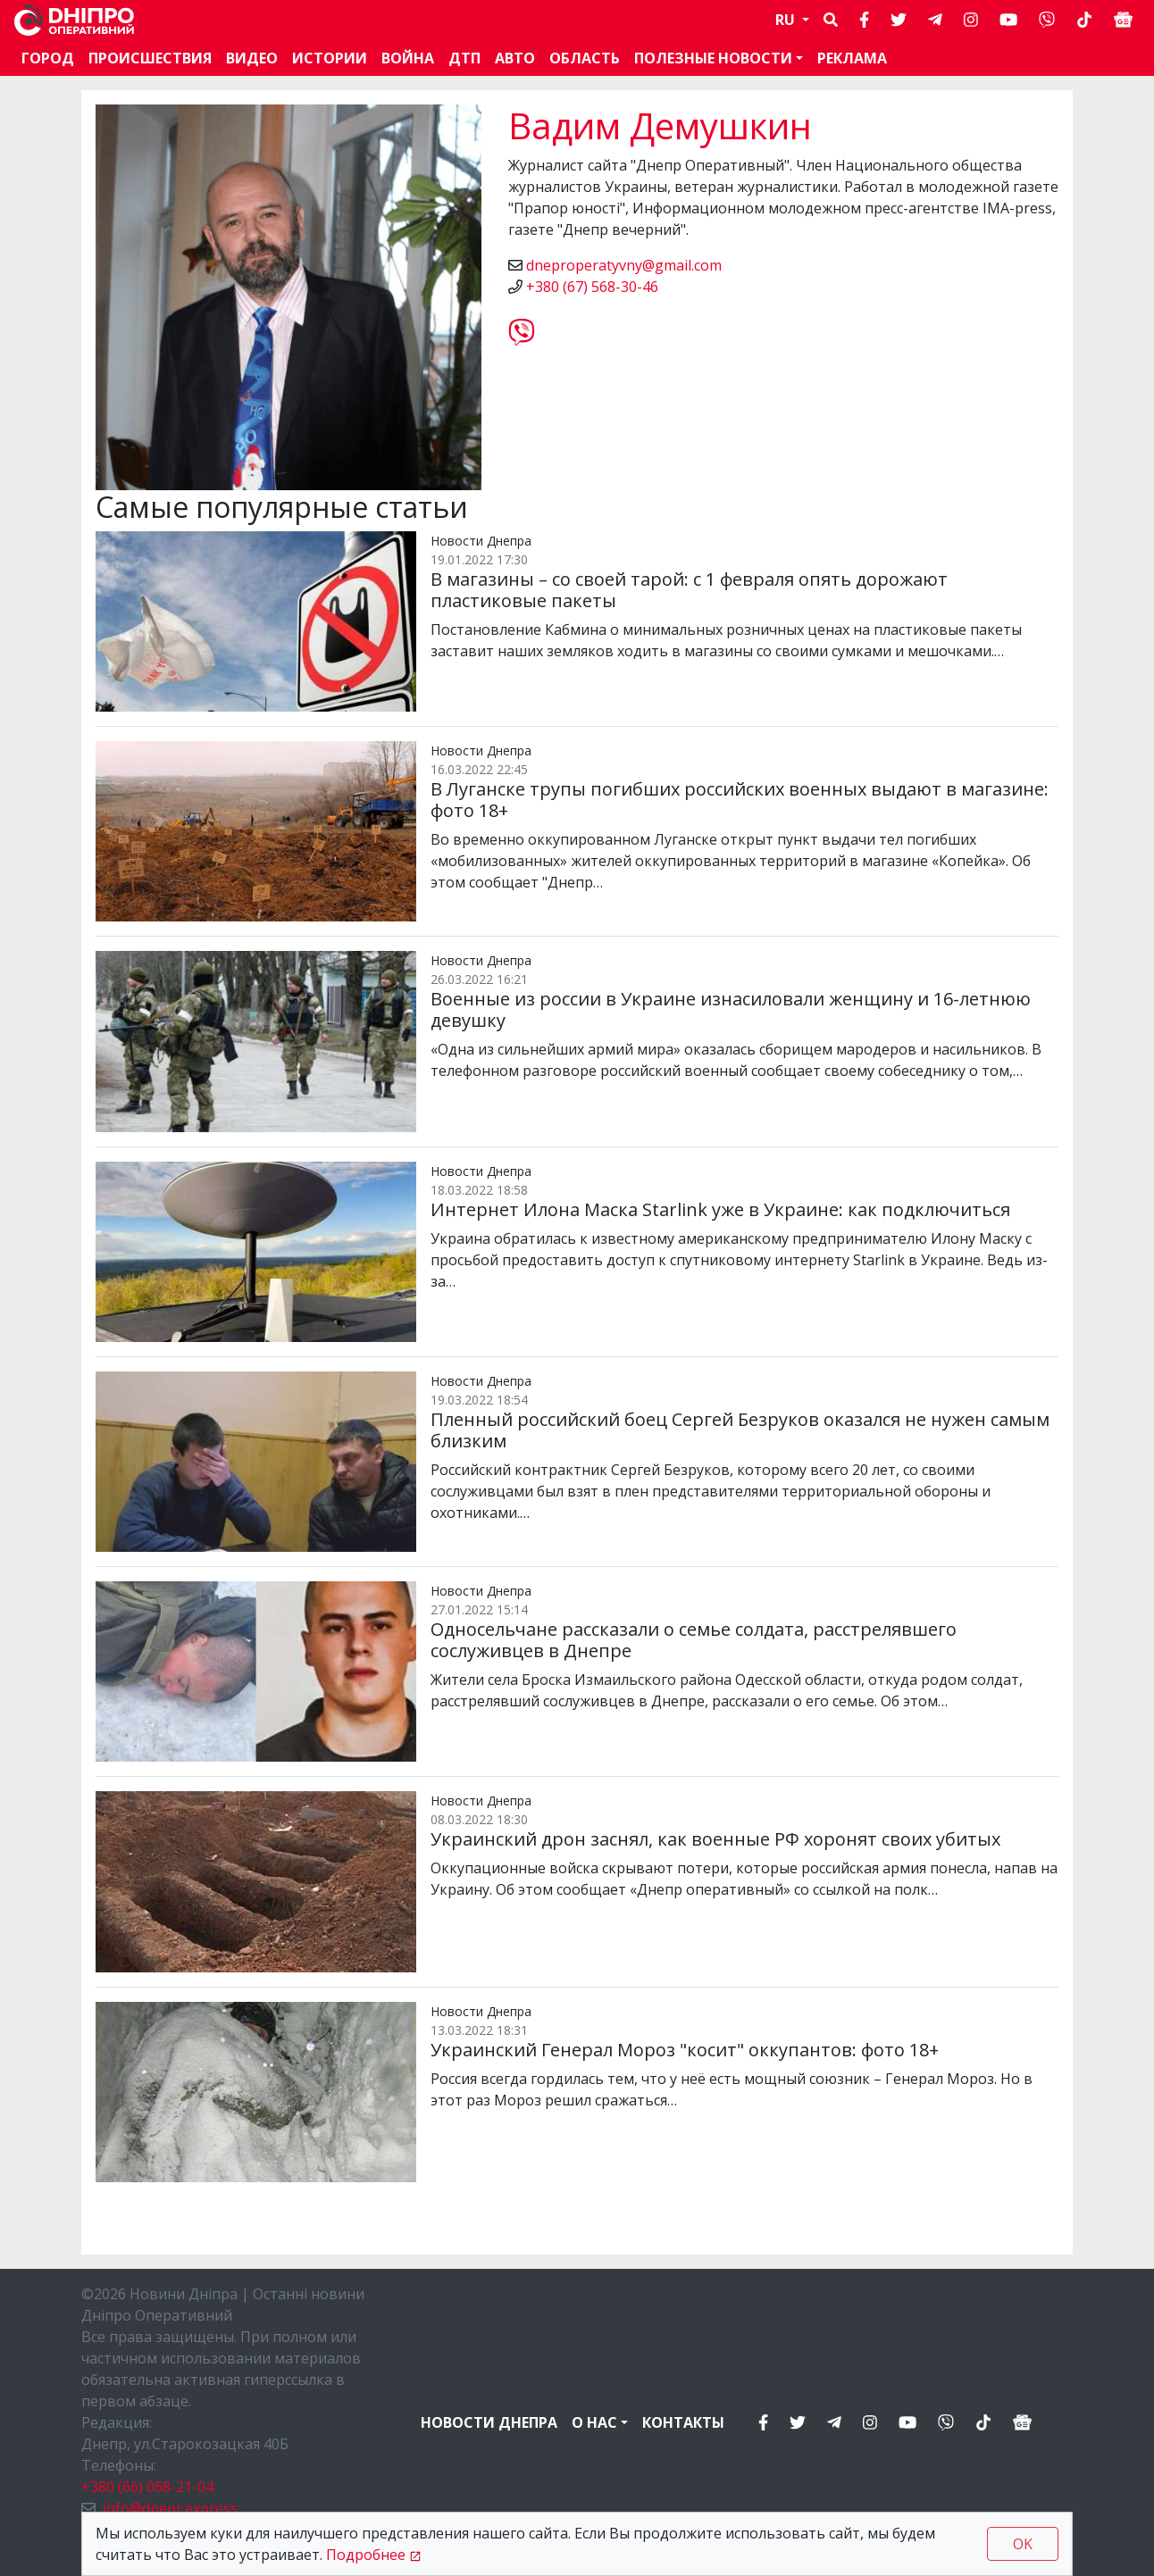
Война (407, 58)
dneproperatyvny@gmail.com (624, 265)
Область (584, 58)
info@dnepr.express (170, 2508)
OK (1023, 2544)
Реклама (852, 58)
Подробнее (366, 2554)
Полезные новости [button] (713, 58)
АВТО (515, 58)
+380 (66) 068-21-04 (147, 2487)
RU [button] (787, 19)
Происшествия (150, 58)
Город (47, 58)
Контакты (683, 2422)
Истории (329, 58)
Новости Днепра (489, 2422)
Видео (252, 58)
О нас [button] (594, 2422)
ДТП (464, 58)
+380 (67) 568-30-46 (592, 286)
